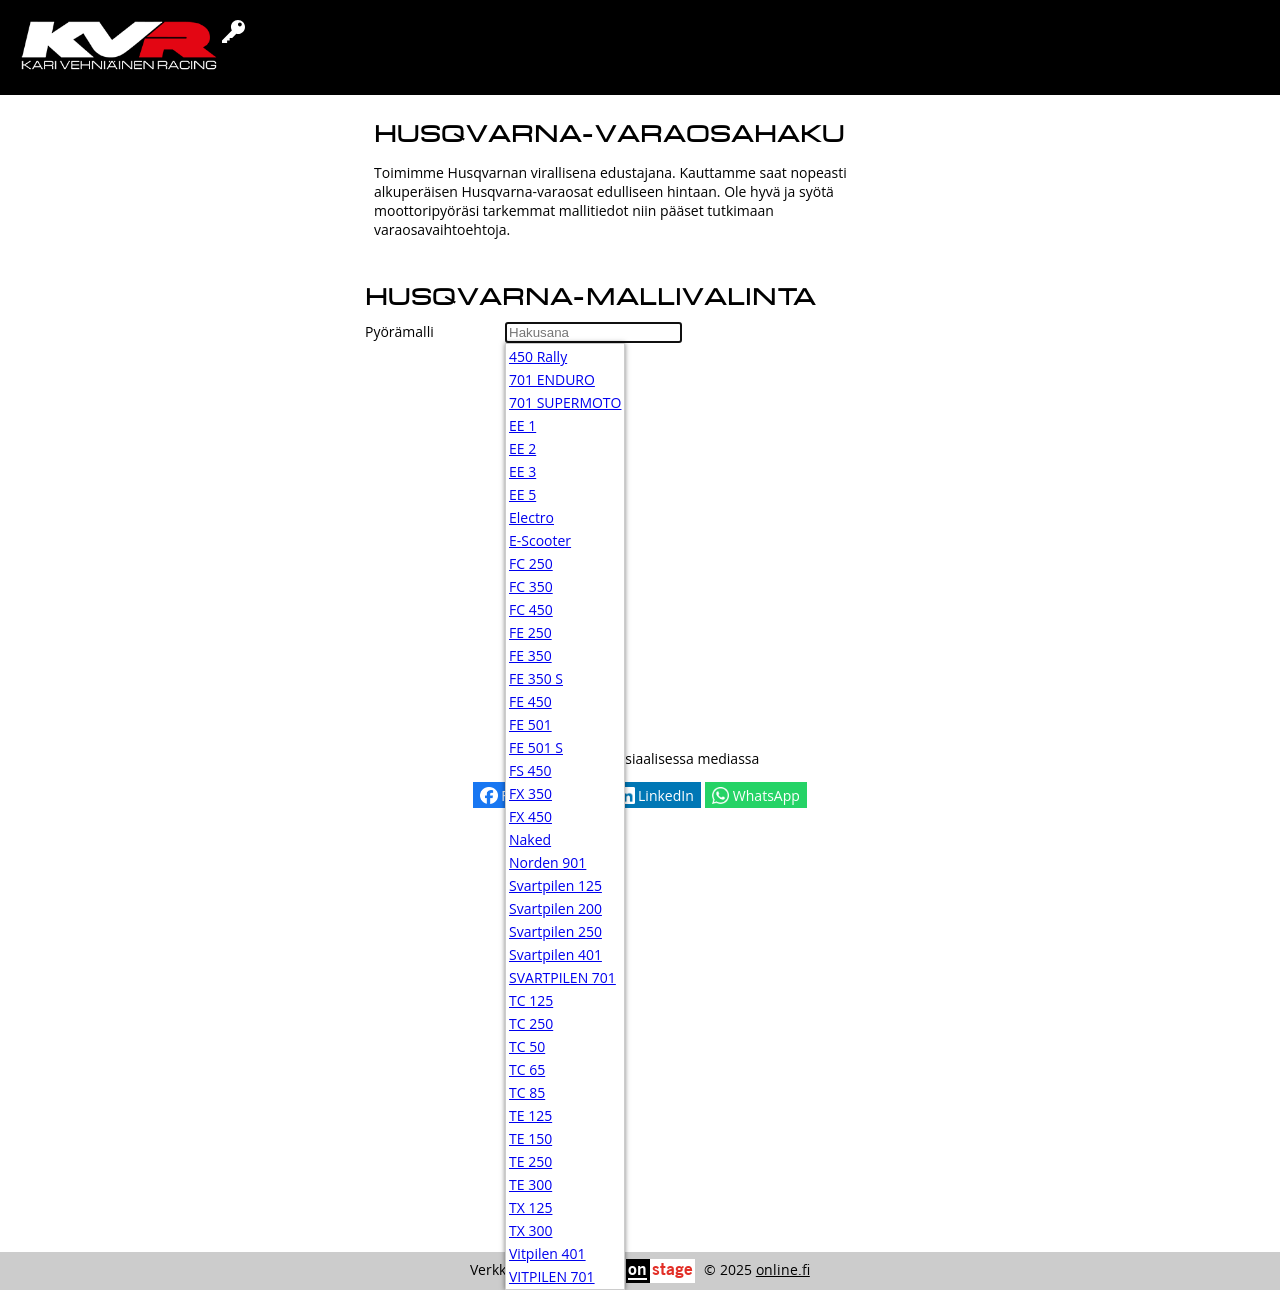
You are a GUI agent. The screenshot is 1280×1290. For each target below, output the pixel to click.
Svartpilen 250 (555, 931)
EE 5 (522, 494)
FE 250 (530, 632)
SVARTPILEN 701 (562, 977)
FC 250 (531, 563)
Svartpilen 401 (555, 954)
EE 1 (522, 425)
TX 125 (530, 1207)
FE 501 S (536, 747)
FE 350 (530, 655)
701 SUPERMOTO (565, 402)
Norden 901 (547, 862)
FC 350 (531, 586)
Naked (530, 839)
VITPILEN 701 (552, 1276)
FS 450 (530, 770)
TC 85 (527, 1092)
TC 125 (531, 1000)
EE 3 (522, 471)
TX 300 (530, 1230)
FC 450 (531, 609)
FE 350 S (536, 678)
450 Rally (538, 356)
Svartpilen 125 (555, 885)
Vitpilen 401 (547, 1253)
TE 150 (530, 1138)
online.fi (783, 1269)
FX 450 (530, 816)
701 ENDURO (552, 379)
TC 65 (527, 1069)
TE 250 (530, 1161)
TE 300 (530, 1184)
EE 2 (522, 448)
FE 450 (530, 701)
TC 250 (531, 1023)
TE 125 (530, 1115)
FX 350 (530, 793)
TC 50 (527, 1046)
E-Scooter (540, 540)
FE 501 (530, 724)
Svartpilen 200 (555, 908)
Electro (531, 517)
